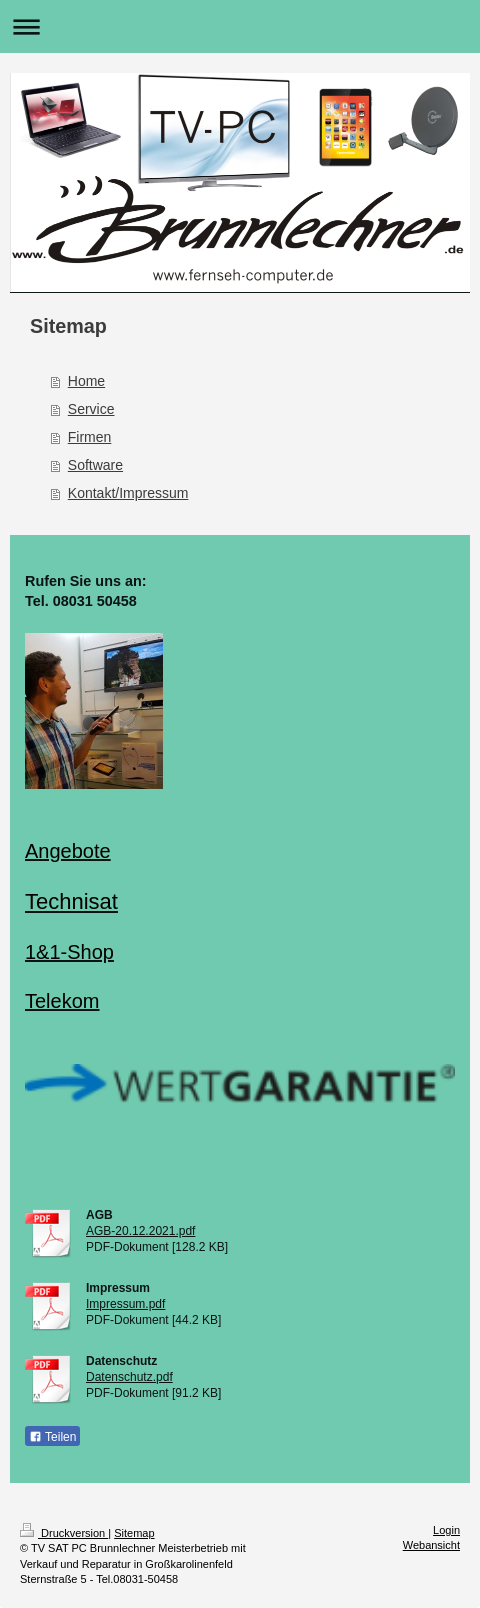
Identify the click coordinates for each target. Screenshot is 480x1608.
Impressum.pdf (125, 1304)
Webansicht (431, 1545)
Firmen (90, 437)
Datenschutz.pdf (129, 1377)
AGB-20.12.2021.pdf (140, 1231)
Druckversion (64, 1533)
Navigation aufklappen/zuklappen (240, 26)
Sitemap (134, 1533)
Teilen (52, 1437)
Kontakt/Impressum (128, 493)
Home (86, 381)
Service (91, 409)
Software (95, 465)
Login (446, 1530)
